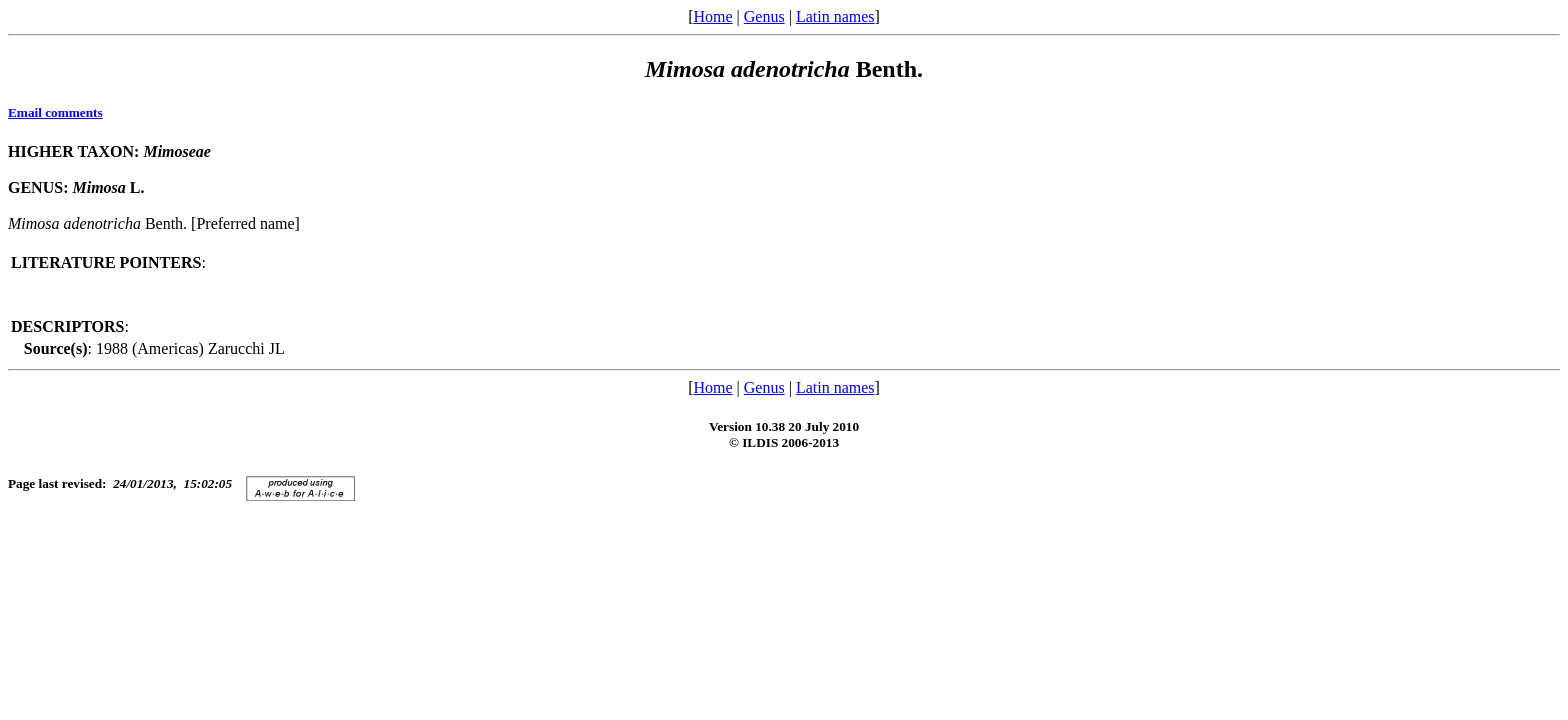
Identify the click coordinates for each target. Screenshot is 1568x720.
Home (712, 16)
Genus (764, 16)
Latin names (835, 16)
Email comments (55, 112)
